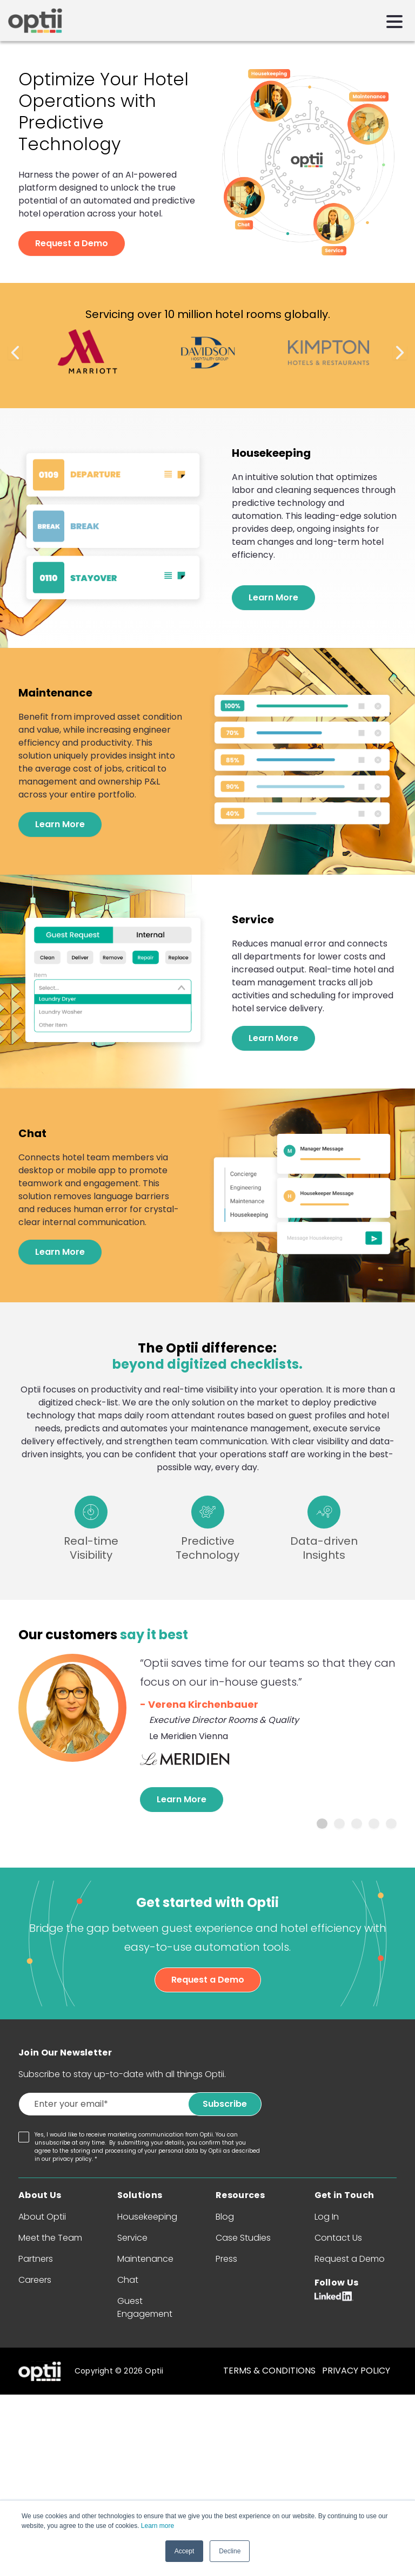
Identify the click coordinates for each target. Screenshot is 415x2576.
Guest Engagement (144, 2307)
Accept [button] (185, 2551)
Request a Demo (71, 243)
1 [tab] (322, 1823)
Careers (34, 2280)
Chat (127, 2280)
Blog (225, 2216)
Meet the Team (50, 2238)
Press (226, 2259)
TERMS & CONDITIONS (269, 2370)
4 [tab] (374, 1823)
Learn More (273, 597)
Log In (326, 2216)
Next (400, 353)
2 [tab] (339, 1823)
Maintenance (145, 2259)
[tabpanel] (207, 1733)
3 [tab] (356, 1823)
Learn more (157, 2526)
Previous (15, 353)
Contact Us (338, 2238)
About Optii (42, 2216)
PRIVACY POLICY (356, 2370)
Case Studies (243, 2238)
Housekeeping (147, 2216)
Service (132, 2238)
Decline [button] (229, 2551)
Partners (35, 2259)
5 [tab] (391, 1823)
